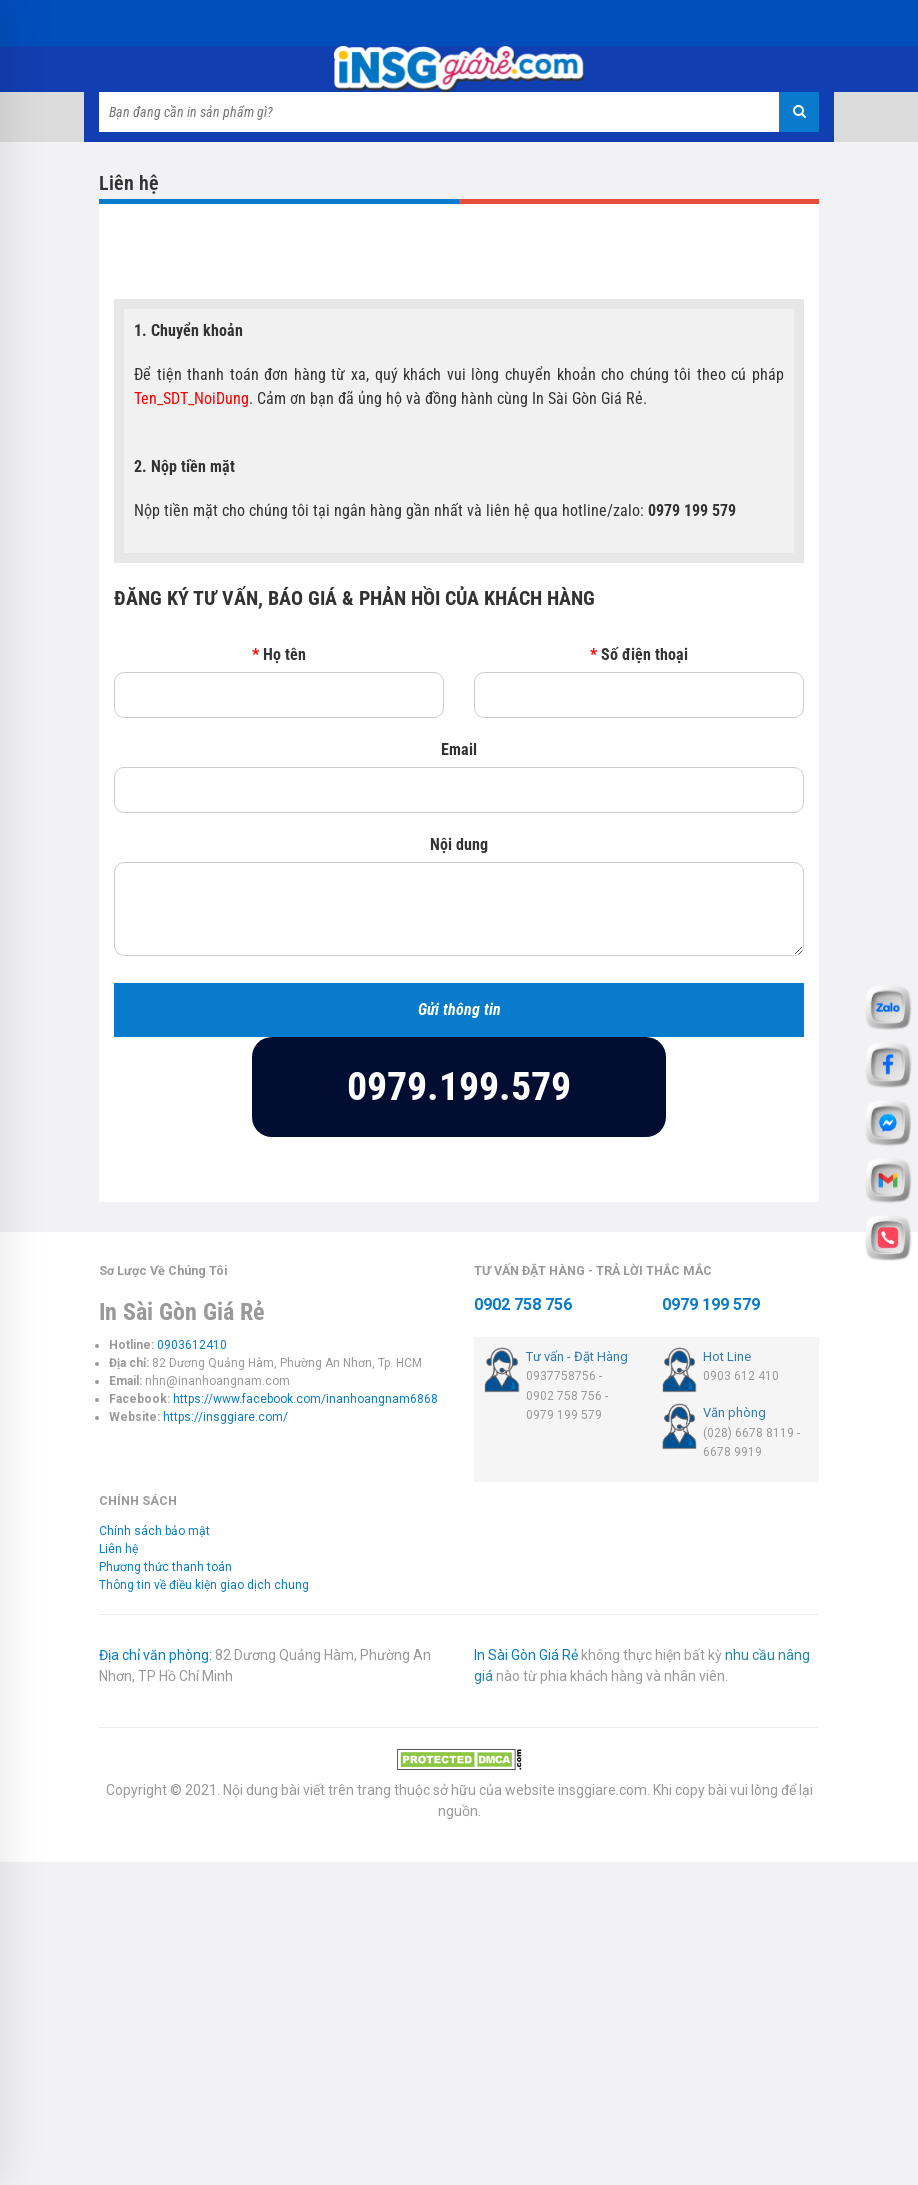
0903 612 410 (741, 1376)
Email (459, 749)
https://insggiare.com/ (225, 1417)
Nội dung (459, 844)
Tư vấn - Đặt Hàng (577, 1356)
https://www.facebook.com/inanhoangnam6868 (305, 1399)
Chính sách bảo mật (154, 1531)
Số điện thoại (639, 654)
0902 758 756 (523, 1304)
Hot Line (727, 1356)
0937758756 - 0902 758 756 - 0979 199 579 (567, 1395)
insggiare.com (602, 1790)
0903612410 (192, 1345)
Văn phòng (734, 1412)
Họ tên (279, 654)
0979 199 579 (711, 1304)
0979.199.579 (459, 1086)
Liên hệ (118, 1549)
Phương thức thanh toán (165, 1567)
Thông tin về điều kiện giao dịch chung (204, 1585)
